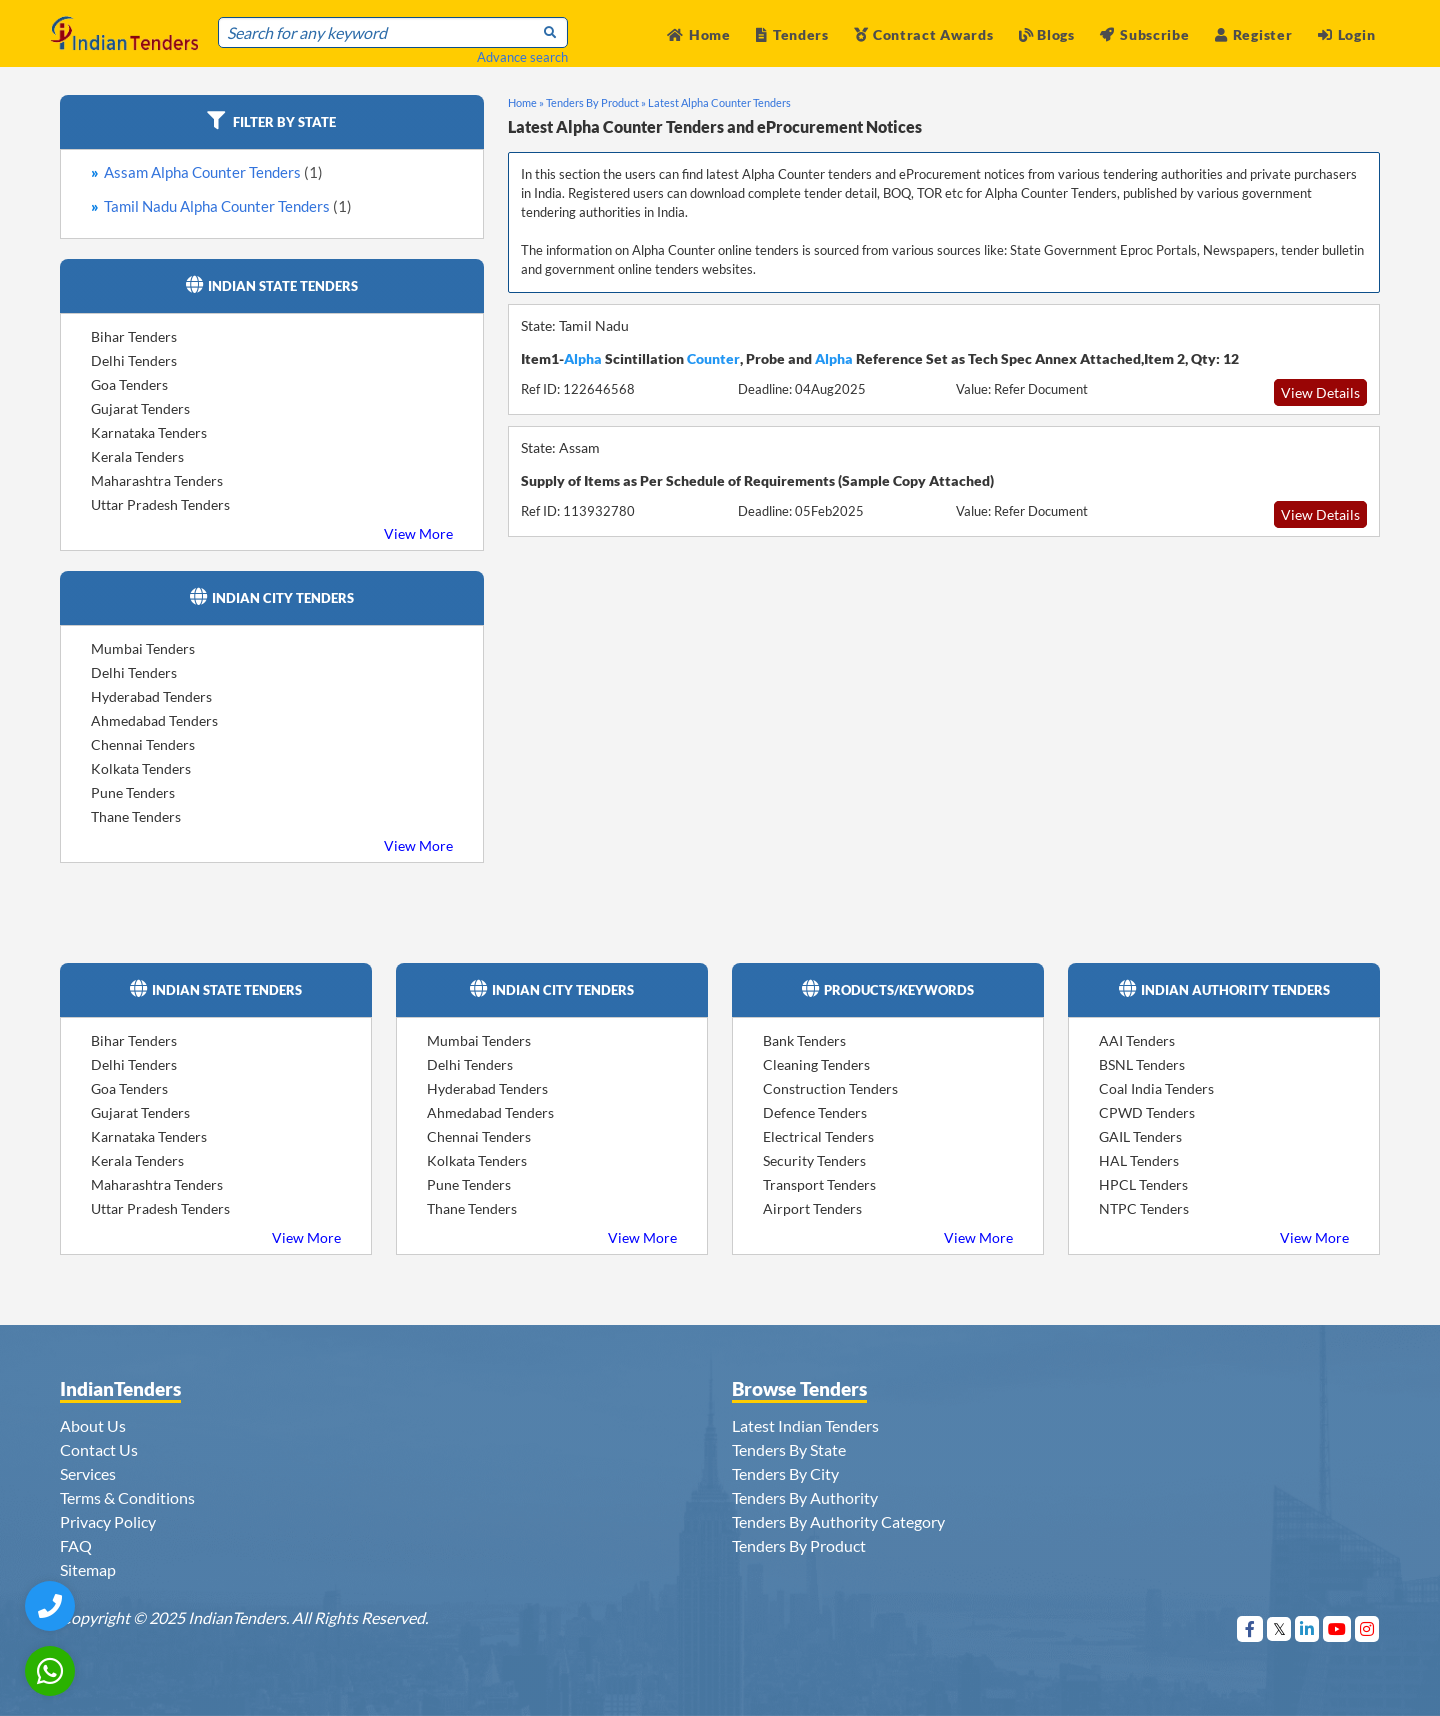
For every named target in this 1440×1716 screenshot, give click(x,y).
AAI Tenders (1137, 1040)
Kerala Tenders (137, 456)
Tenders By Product (799, 1545)
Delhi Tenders (134, 360)
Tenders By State (789, 1449)
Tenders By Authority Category (838, 1521)
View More (418, 533)
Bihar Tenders (134, 336)
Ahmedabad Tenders (154, 720)
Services (88, 1473)
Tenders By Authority (805, 1497)
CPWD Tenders (1147, 1112)
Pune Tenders (133, 792)
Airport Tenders (812, 1208)
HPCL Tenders (1143, 1184)
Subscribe (1144, 34)
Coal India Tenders (1156, 1088)
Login (1346, 34)
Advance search (522, 57)
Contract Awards (923, 34)
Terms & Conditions (127, 1497)
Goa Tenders (129, 384)
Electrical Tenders (818, 1136)
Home (699, 34)
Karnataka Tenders (149, 432)
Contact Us (99, 1449)
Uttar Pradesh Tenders (160, 504)
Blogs (1047, 34)
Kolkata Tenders (141, 768)
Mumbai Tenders (143, 648)
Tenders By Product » (596, 102)
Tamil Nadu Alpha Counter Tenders (228, 206)
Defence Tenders (815, 1112)
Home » (526, 102)
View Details (1320, 392)
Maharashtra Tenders (157, 480)
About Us (93, 1425)
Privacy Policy (108, 1521)
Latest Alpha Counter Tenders (719, 102)
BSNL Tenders (1142, 1064)
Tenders (792, 34)
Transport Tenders (819, 1184)
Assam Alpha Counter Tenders (213, 172)
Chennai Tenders (143, 744)
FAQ (76, 1545)
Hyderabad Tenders (151, 696)
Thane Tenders (136, 816)
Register (1253, 34)
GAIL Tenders (1140, 1136)
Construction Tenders (830, 1088)
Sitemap (88, 1569)
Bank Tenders (804, 1040)
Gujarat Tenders (140, 408)
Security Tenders (814, 1160)
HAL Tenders (1139, 1160)
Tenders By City (785, 1473)
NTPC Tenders (1144, 1208)
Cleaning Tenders (816, 1064)
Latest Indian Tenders (805, 1425)
